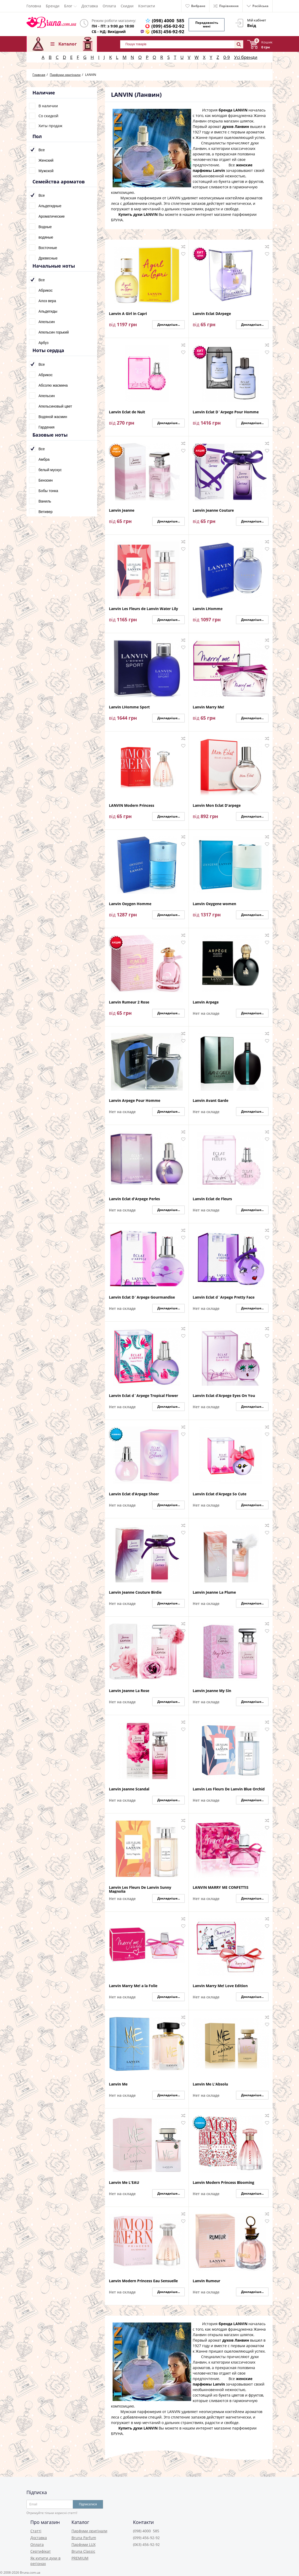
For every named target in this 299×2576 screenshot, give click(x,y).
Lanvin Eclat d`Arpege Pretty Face (223, 1295)
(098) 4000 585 (169, 20)
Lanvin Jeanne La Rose (129, 1689)
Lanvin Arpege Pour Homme (134, 1099)
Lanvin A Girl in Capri (128, 312)
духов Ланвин (235, 124)
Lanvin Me (118, 2082)
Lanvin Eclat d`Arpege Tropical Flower (143, 1394)
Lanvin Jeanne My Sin (212, 1689)
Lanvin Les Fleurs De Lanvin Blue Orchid (229, 1787)
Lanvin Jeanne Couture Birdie (135, 1590)
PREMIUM (79, 2556)
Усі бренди (245, 55)
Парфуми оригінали (89, 2529)
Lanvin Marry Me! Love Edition (220, 1984)
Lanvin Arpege (206, 1000)
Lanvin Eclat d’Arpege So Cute (219, 1492)
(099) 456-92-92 (168, 26)
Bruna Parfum (83, 2536)
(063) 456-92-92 (168, 31)
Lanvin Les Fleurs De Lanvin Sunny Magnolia (140, 1887)
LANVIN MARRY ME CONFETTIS (220, 1886)
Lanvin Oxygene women (214, 902)
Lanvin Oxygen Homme (130, 902)
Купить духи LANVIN (138, 212)
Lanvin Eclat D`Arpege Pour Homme (226, 410)
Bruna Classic (83, 2549)
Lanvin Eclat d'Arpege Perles (134, 1197)
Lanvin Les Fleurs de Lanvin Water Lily (143, 607)
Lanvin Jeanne (121, 508)
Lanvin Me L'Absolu (210, 2082)
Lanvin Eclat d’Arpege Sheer (134, 1492)
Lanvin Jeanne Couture (213, 508)
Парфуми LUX (83, 2542)
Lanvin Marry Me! (208, 705)
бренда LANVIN (233, 108)
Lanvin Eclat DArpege (212, 312)
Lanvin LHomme (208, 607)
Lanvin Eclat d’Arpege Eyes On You (224, 1394)
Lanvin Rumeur (206, 2279)
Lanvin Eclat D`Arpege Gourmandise (142, 1295)
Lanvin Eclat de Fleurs (212, 1197)
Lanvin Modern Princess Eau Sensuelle (143, 2279)
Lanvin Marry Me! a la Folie (133, 1984)
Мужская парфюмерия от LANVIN (150, 196)
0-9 (226, 55)
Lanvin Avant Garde (210, 1099)
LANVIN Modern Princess (131, 804)
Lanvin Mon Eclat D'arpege (217, 804)
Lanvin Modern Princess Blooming (223, 2181)
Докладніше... (168, 322)
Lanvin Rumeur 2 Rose (129, 1000)
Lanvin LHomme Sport (129, 705)
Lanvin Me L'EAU (124, 2181)
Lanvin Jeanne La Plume (214, 1590)
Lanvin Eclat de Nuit (127, 410)
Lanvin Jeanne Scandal (129, 1787)
